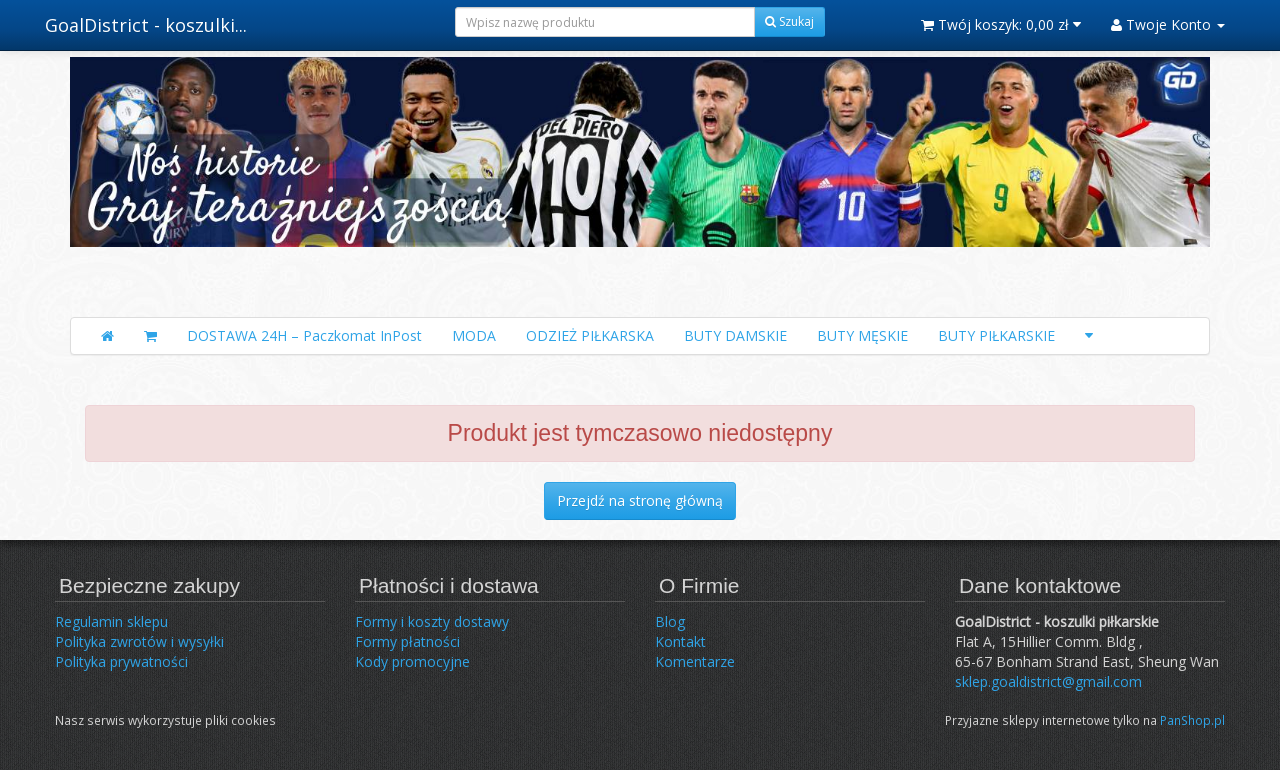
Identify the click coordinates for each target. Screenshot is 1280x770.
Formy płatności (407, 641)
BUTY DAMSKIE (735, 335)
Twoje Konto (1168, 24)
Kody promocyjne (412, 661)
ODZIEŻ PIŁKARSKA (590, 335)
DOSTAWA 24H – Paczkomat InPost (304, 335)
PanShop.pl (1192, 720)
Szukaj (789, 21)
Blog (670, 621)
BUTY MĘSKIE (862, 335)
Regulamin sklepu (111, 621)
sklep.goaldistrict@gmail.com (1048, 681)
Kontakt (680, 641)
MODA (474, 335)
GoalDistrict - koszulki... (146, 25)
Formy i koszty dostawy (432, 621)
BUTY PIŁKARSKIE (996, 335)
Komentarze (695, 661)
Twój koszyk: (1001, 24)
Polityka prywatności (121, 661)
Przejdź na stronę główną (640, 500)
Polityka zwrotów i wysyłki (139, 641)
